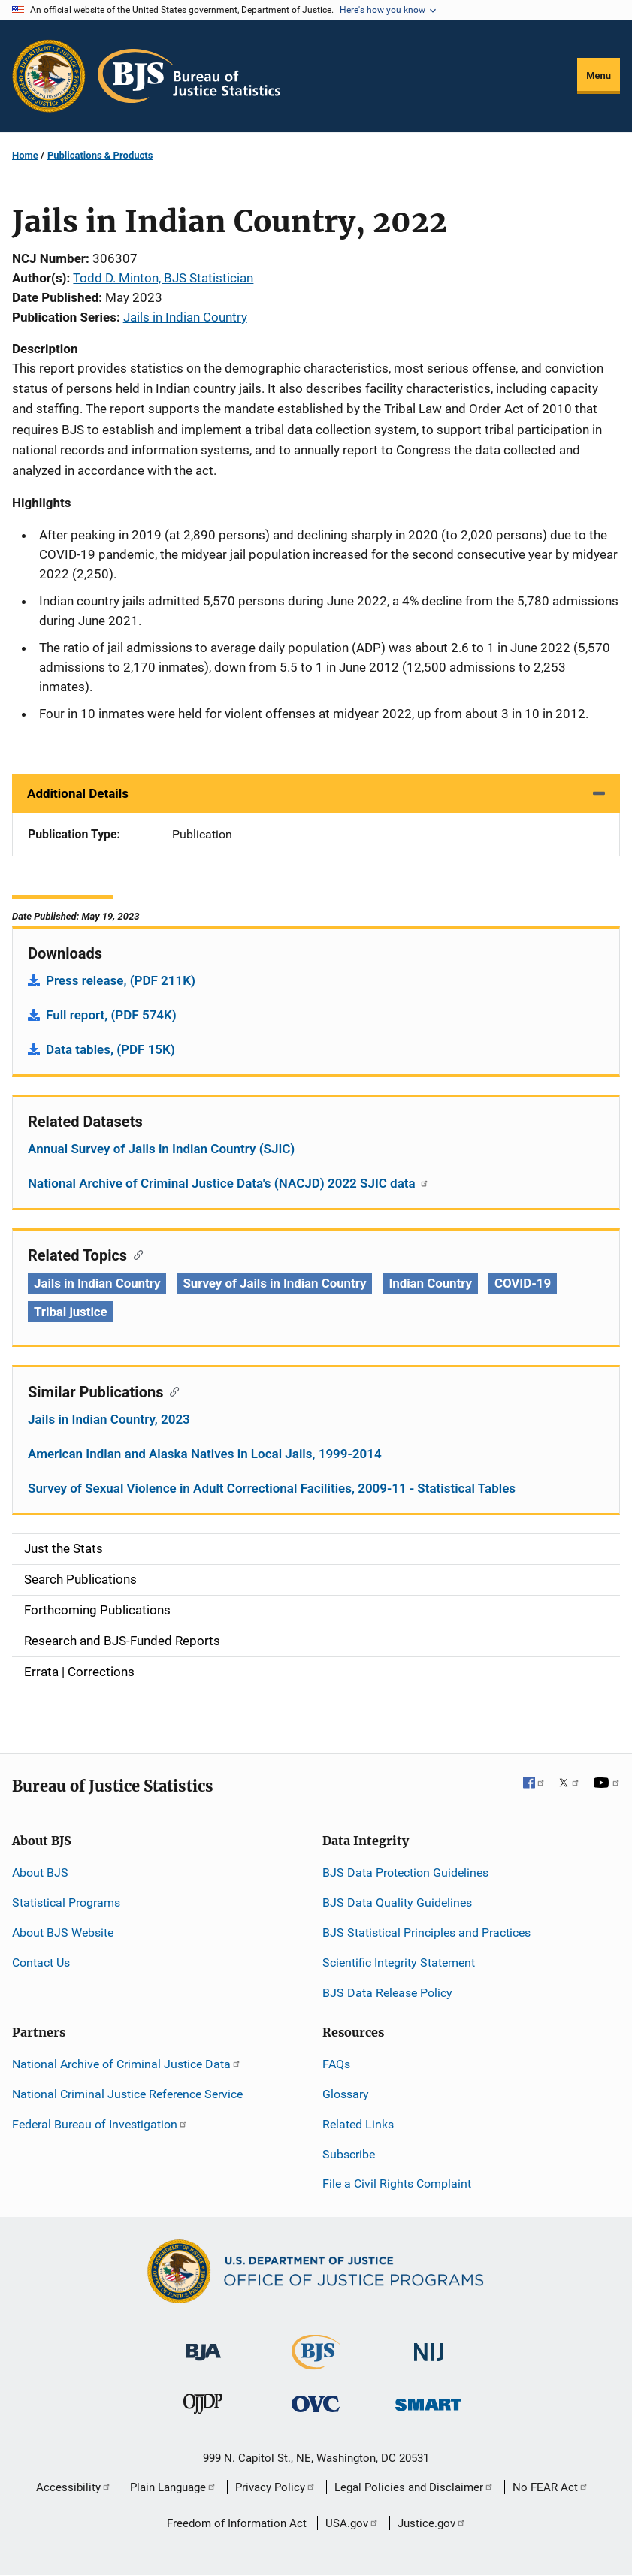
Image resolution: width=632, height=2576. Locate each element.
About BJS (40, 1872)
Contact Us (41, 1962)
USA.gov (352, 2523)
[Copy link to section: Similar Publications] (171, 1390)
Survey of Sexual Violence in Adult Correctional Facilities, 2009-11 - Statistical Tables (272, 1488)
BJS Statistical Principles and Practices (426, 1932)
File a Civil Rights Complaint (396, 2183)
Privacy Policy (275, 2487)
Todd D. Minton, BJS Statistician (163, 277)
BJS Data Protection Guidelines (405, 1872)
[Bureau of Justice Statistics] (316, 2363)
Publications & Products (100, 155)
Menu (598, 75)
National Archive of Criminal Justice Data (126, 2064)
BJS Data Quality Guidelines (397, 1902)
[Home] (189, 76)
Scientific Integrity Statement (398, 1962)
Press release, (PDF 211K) (120, 980)
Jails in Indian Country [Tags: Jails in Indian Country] (97, 1283)
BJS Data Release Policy (387, 1993)
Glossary (345, 2094)
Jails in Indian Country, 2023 (109, 1419)
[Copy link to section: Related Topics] (135, 1253)
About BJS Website (62, 1932)
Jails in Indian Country (185, 317)
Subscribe (348, 2154)
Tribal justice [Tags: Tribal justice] (70, 1311)
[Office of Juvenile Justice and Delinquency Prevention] (202, 2406)
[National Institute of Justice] (429, 2346)
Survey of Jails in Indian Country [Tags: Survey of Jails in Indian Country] (274, 1283)
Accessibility (73, 2487)
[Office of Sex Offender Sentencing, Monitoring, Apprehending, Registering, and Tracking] (428, 2400)
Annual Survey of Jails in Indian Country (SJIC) (161, 1148)
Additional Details (78, 793)
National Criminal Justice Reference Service (127, 2094)
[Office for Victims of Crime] (316, 2403)
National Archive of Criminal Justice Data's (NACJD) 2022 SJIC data (228, 1183)
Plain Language (173, 2487)
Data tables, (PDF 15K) (110, 1049)
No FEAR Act (550, 2487)
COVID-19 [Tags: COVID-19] (522, 1283)
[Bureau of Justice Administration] (203, 2345)
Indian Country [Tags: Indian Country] (430, 1283)
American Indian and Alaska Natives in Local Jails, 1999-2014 (205, 1453)
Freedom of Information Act (237, 2523)
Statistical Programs (66, 1902)
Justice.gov (432, 2523)
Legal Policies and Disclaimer (414, 2487)
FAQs (336, 2064)
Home (25, 155)
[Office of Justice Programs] (49, 76)
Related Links (358, 2124)
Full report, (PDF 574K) (111, 1014)
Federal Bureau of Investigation (100, 2124)
